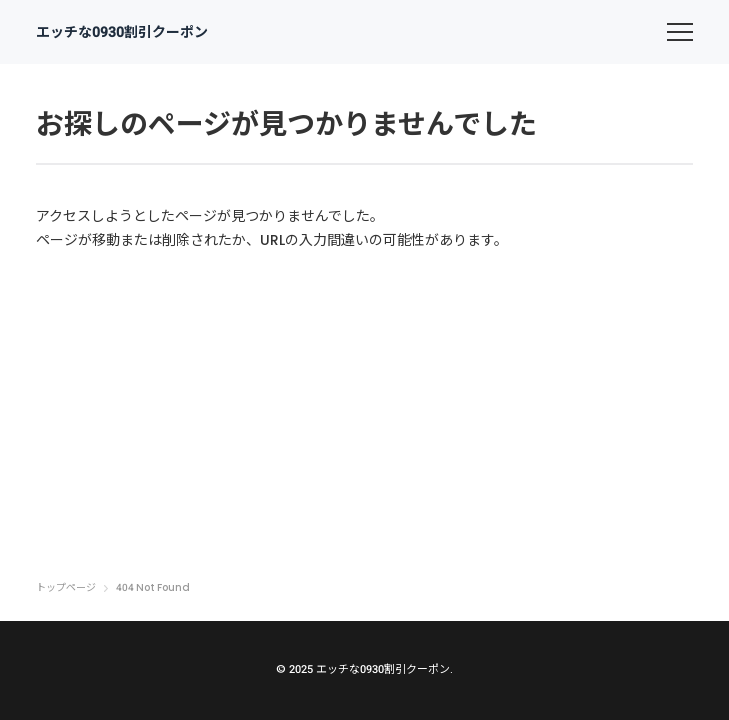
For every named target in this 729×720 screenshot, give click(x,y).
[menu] (680, 32)
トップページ (66, 588)
